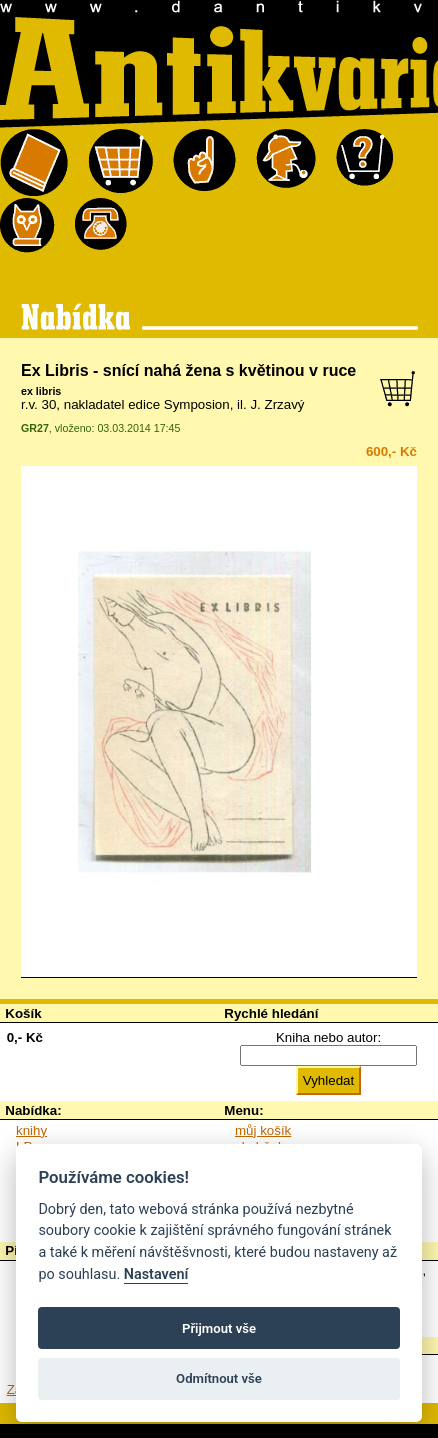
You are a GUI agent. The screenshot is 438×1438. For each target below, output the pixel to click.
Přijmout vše (219, 1328)
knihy (31, 1130)
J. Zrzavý (277, 404)
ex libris (41, 391)
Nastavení (156, 1274)
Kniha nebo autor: (328, 1037)
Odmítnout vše (219, 1378)
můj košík (263, 1130)
